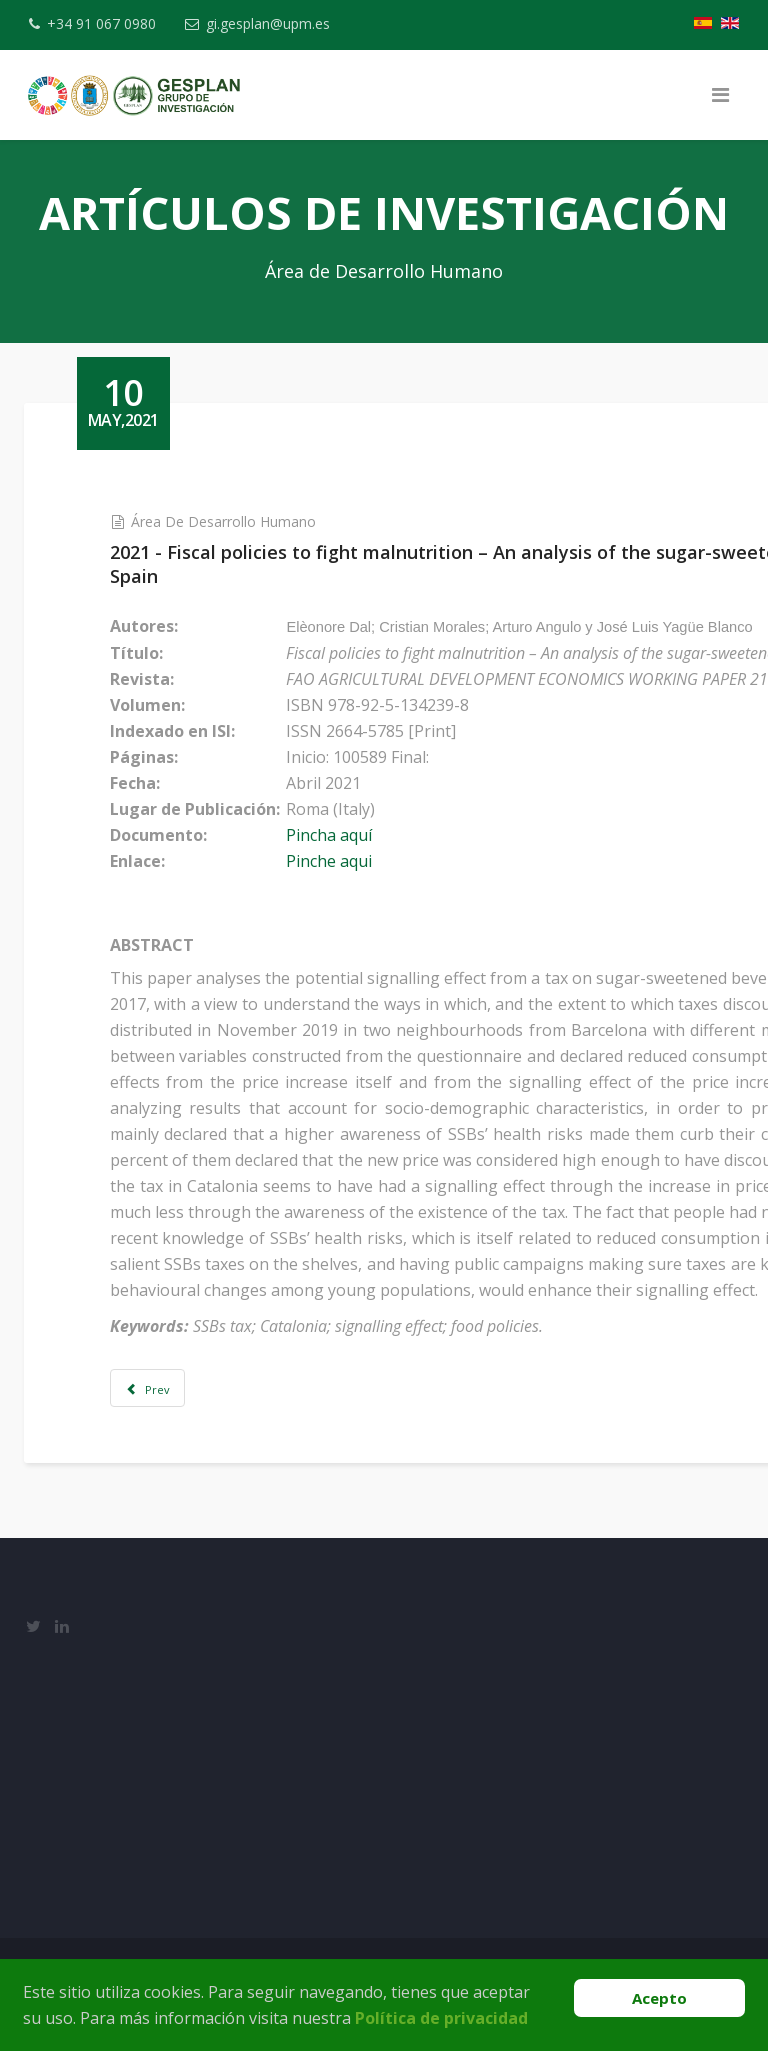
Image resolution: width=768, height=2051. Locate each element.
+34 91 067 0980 (104, 23)
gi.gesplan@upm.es (275, 23)
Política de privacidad (441, 2018)
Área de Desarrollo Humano (240, 521)
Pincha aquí (347, 835)
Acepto (659, 1998)
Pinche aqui (347, 861)
